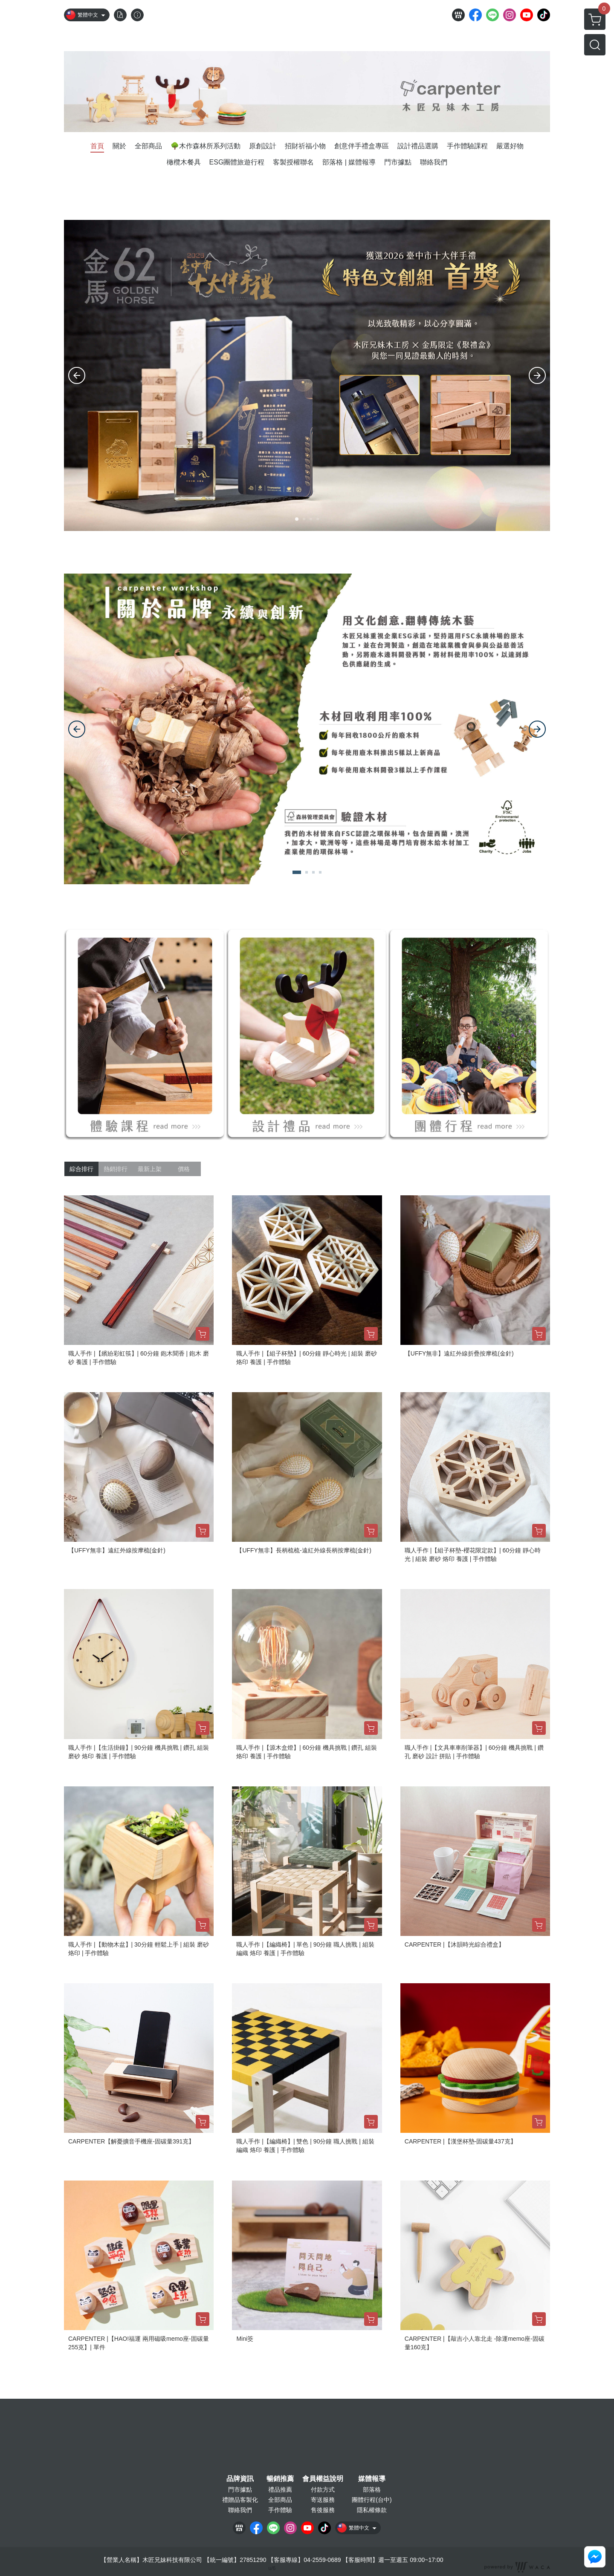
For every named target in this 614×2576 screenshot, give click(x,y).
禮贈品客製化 (240, 2500)
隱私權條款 (372, 2510)
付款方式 (323, 2489)
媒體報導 (371, 2478)
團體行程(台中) (371, 2500)
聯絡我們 (240, 2510)
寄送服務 (323, 2500)
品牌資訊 (240, 2478)
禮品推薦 (280, 2489)
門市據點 (240, 2489)
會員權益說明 (322, 2478)
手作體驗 (280, 2510)
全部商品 (280, 2500)
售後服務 (323, 2510)
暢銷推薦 (280, 2478)
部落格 (372, 2489)
